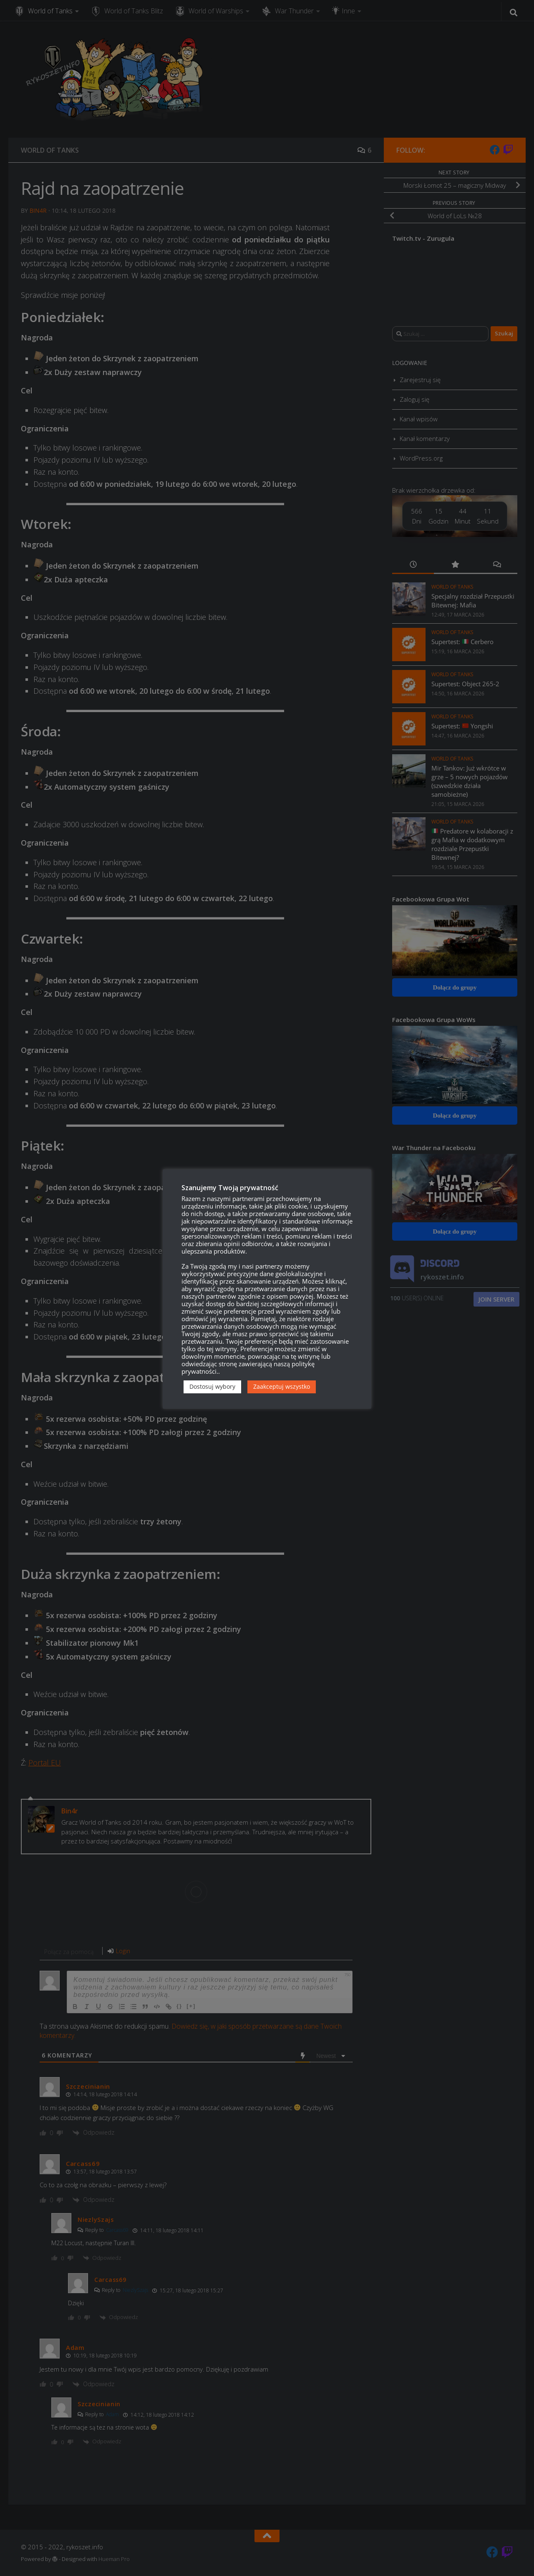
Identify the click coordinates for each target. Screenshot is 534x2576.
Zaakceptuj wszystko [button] (281, 1386)
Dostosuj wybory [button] (212, 1386)
